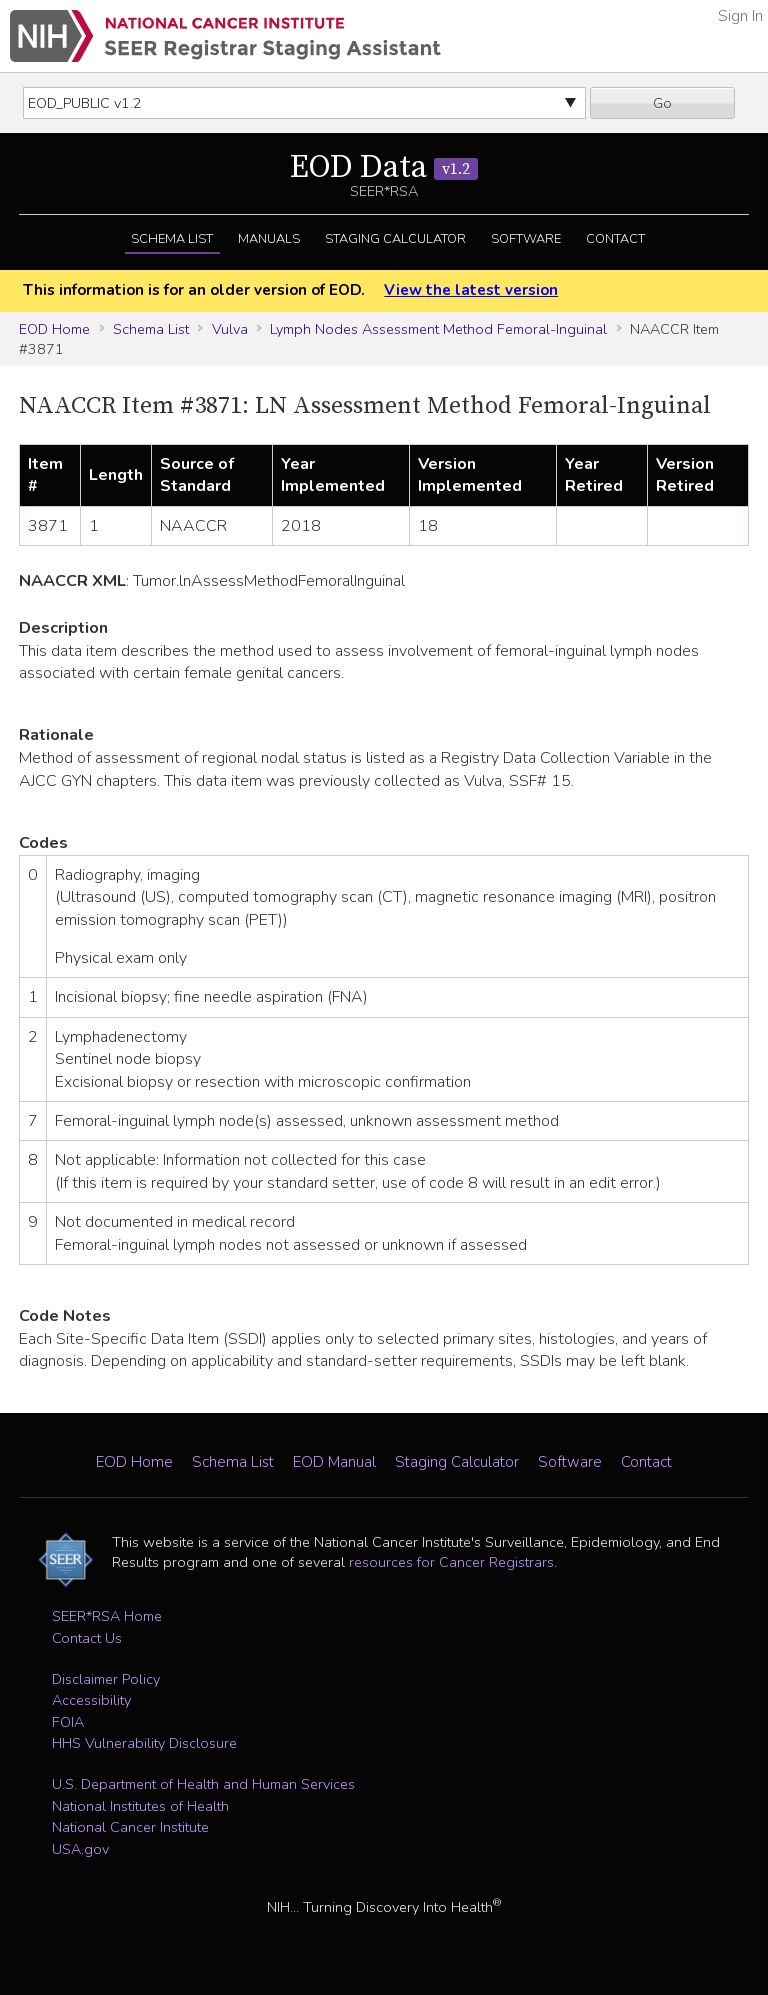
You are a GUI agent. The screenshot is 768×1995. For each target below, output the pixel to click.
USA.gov (80, 1849)
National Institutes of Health (140, 1806)
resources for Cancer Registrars (451, 1562)
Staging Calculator (395, 239)
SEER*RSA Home (107, 1616)
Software (526, 239)
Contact (615, 239)
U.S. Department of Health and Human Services (203, 1784)
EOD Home (54, 329)
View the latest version (471, 290)
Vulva (230, 329)
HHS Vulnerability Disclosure (144, 1743)
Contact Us (87, 1638)
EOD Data (384, 168)
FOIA (68, 1722)
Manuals (269, 239)
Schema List (172, 239)
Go (662, 103)
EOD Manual (334, 1462)
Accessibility (91, 1700)
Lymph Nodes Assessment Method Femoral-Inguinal (438, 329)
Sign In (740, 16)
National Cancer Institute (130, 1827)
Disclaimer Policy (106, 1679)
